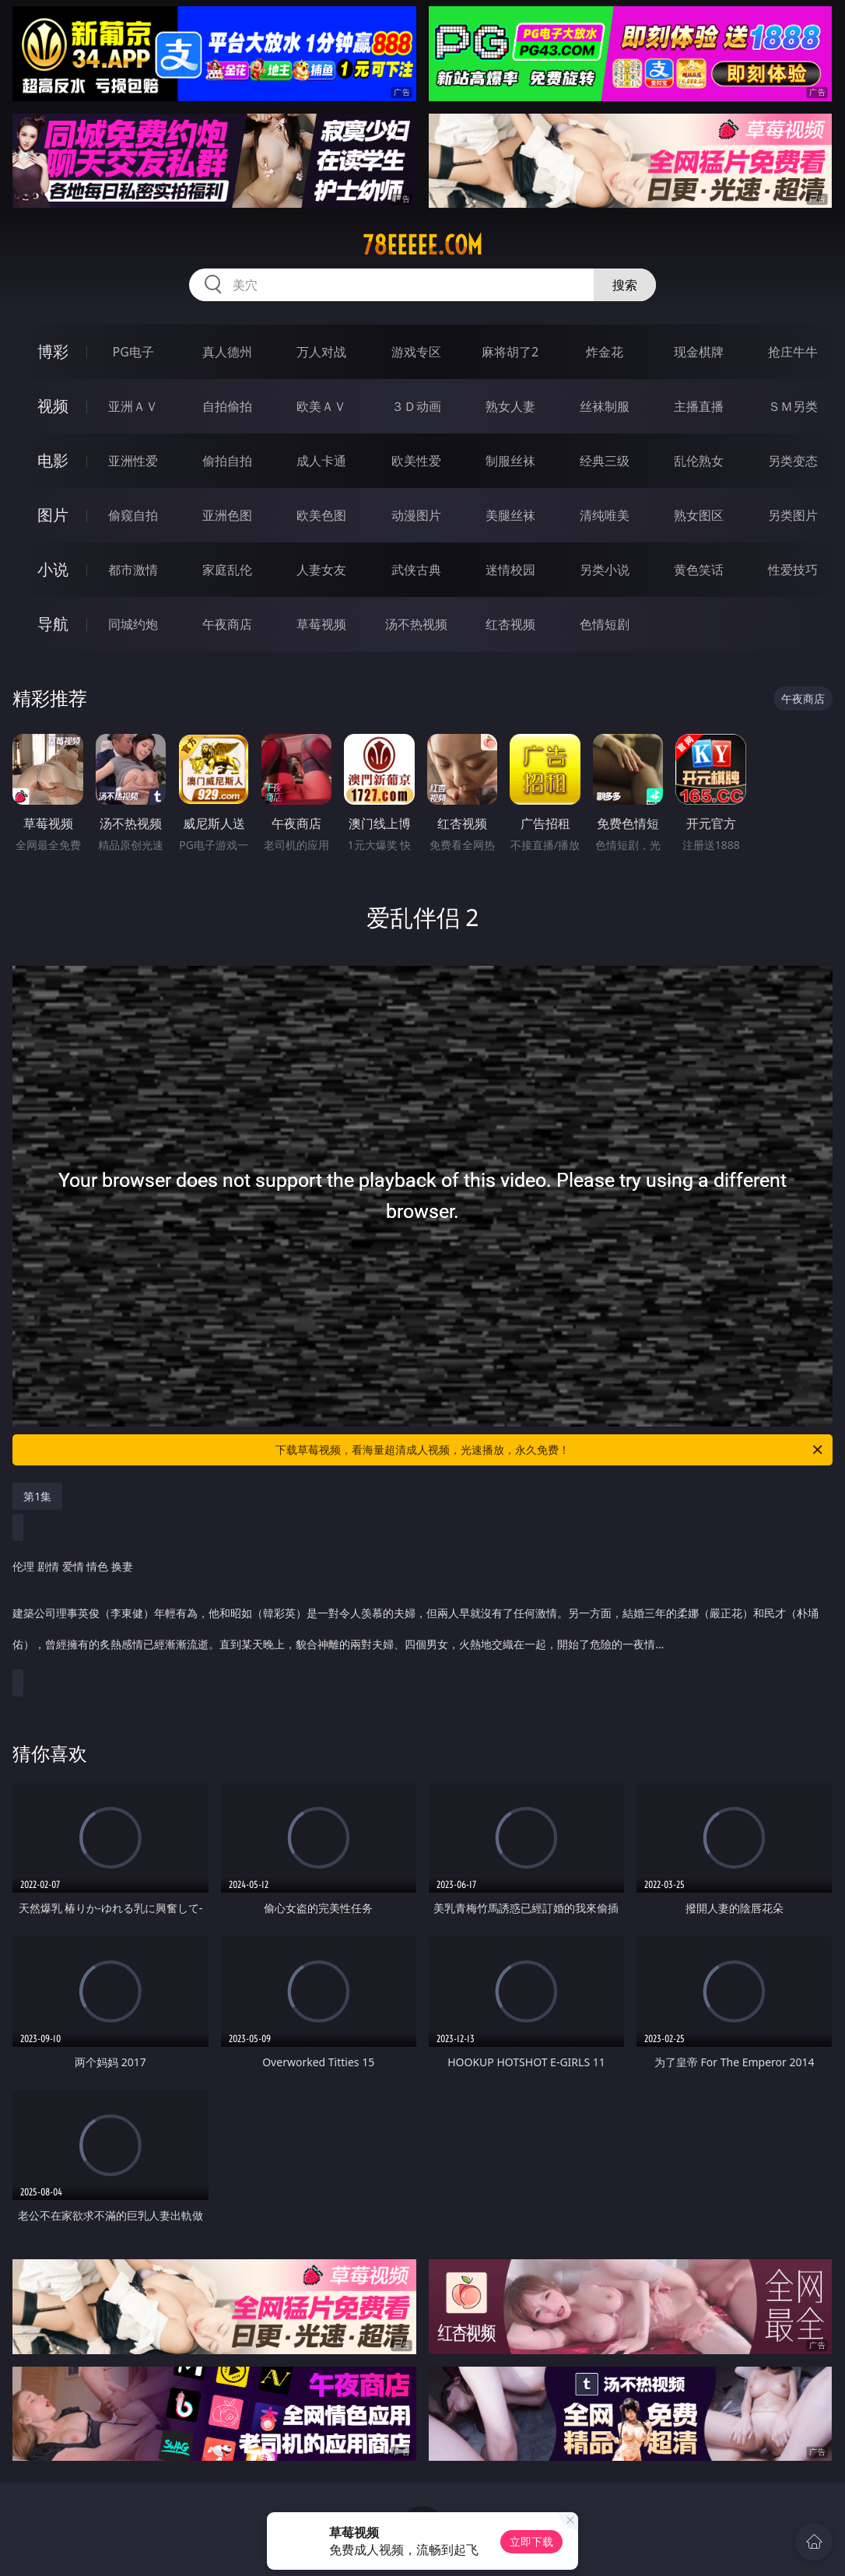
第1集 (37, 1496)
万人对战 (321, 351)
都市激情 (133, 569)
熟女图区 (699, 515)
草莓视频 (321, 624)
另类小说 (604, 569)
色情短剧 (604, 624)
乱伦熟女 (699, 460)
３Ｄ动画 (416, 406)
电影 (52, 460)
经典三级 (604, 460)
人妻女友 (321, 569)
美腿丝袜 (510, 515)
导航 (52, 623)
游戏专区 (416, 351)
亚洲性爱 (133, 460)
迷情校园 (510, 569)
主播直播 (699, 406)
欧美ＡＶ (321, 406)
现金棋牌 (699, 351)
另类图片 (793, 515)
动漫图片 (416, 515)
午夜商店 (227, 624)
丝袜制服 (604, 406)
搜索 (624, 284)
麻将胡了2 (510, 351)
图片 (52, 514)
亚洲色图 (227, 515)
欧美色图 (321, 515)
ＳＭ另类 (793, 406)
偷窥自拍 (133, 515)
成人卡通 (321, 460)
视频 (52, 405)
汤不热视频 (416, 624)
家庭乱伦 (227, 569)
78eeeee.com (422, 245)
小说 (52, 569)
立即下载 (531, 2541)
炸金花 (604, 351)
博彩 (52, 351)
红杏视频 (510, 624)
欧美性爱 (416, 460)
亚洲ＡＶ (133, 406)
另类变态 (793, 460)
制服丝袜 (510, 460)
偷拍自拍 (227, 460)
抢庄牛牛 (793, 351)
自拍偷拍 (227, 406)
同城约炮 (133, 624)
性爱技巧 (793, 569)
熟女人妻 (510, 406)
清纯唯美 (604, 515)
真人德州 (227, 351)
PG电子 (132, 351)
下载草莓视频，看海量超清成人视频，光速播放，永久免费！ (550, 1450)
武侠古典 (416, 569)
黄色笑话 (699, 569)
